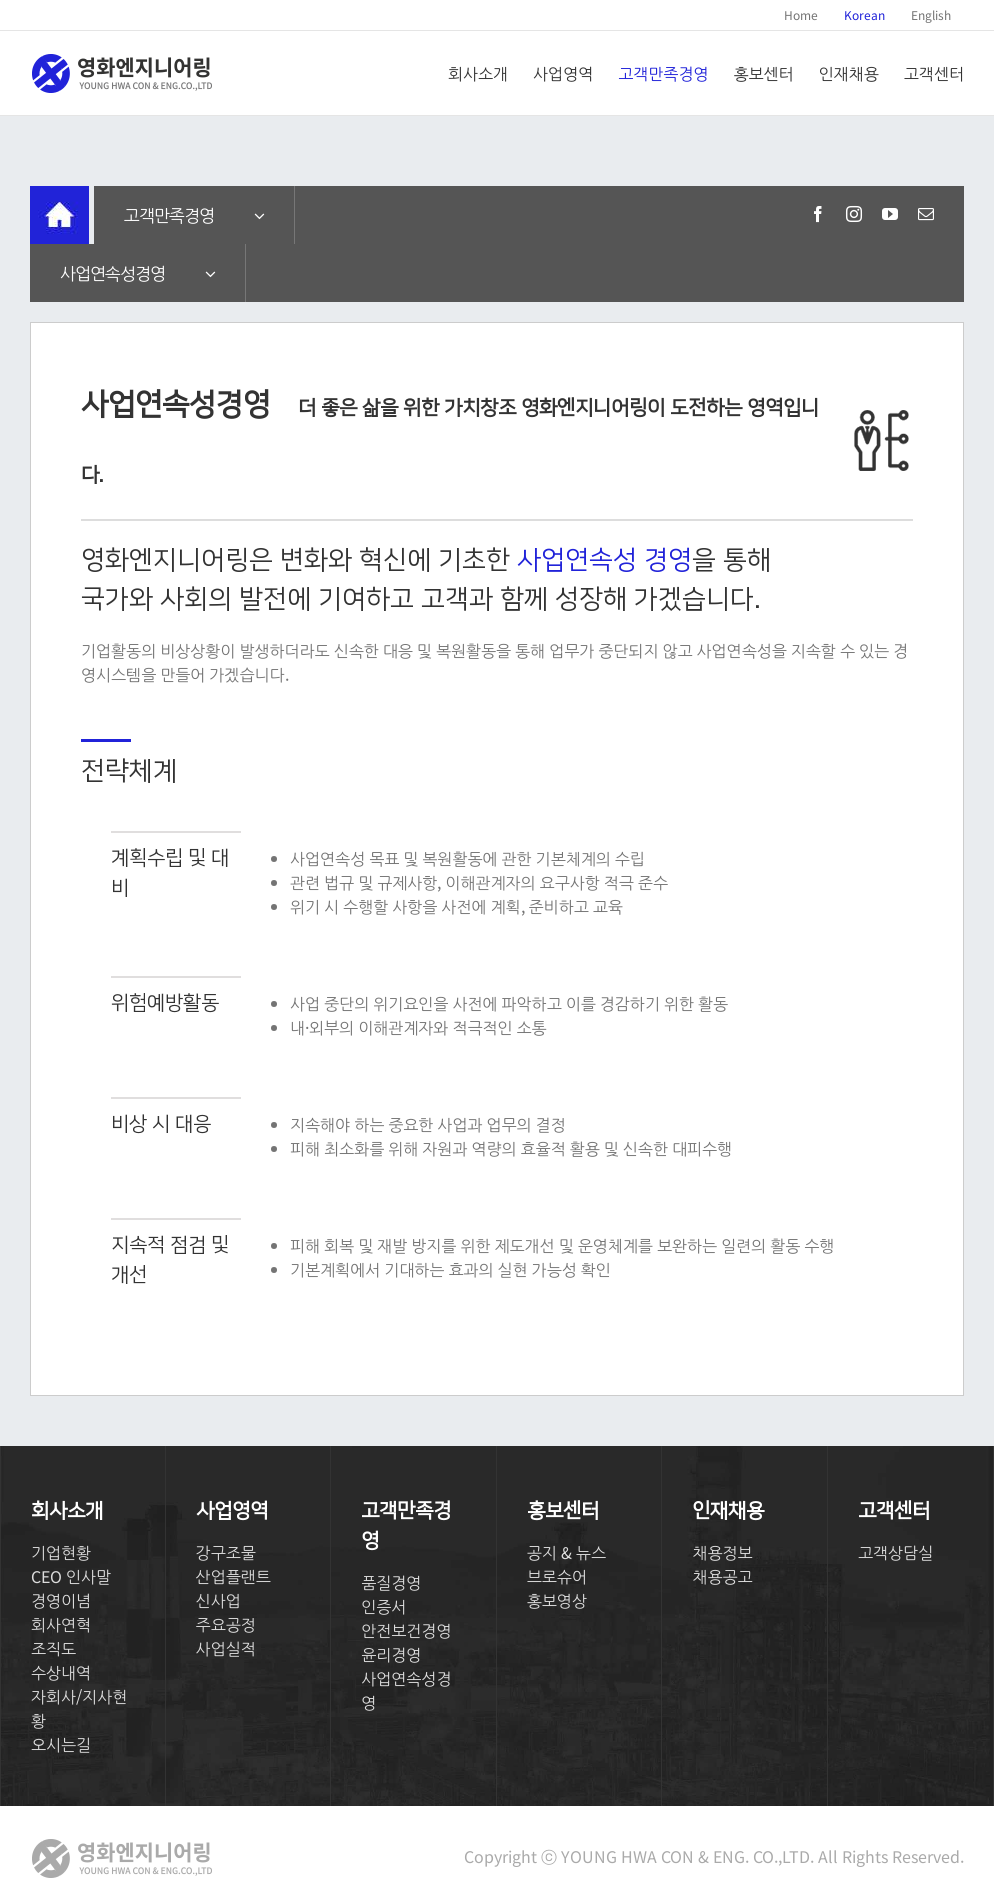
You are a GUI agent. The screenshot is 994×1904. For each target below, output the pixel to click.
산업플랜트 (233, 1576)
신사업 (218, 1600)
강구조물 (226, 1552)
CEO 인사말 (71, 1576)
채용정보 (722, 1552)
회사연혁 (61, 1624)
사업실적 (226, 1648)
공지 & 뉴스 (566, 1552)
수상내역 (61, 1672)
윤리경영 (391, 1654)
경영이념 (61, 1600)
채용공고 (722, 1576)
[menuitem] (801, 15)
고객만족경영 (169, 214)
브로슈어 (557, 1576)
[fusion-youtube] (890, 214)
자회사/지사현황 (79, 1708)
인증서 (383, 1606)
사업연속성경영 (112, 272)
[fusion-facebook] (818, 214)
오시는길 (61, 1744)
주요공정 (226, 1624)
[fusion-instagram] (854, 214)
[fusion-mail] (926, 214)
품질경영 (391, 1582)
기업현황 (61, 1552)
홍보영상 (557, 1600)
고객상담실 (895, 1552)
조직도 (53, 1648)
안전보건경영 (406, 1630)
